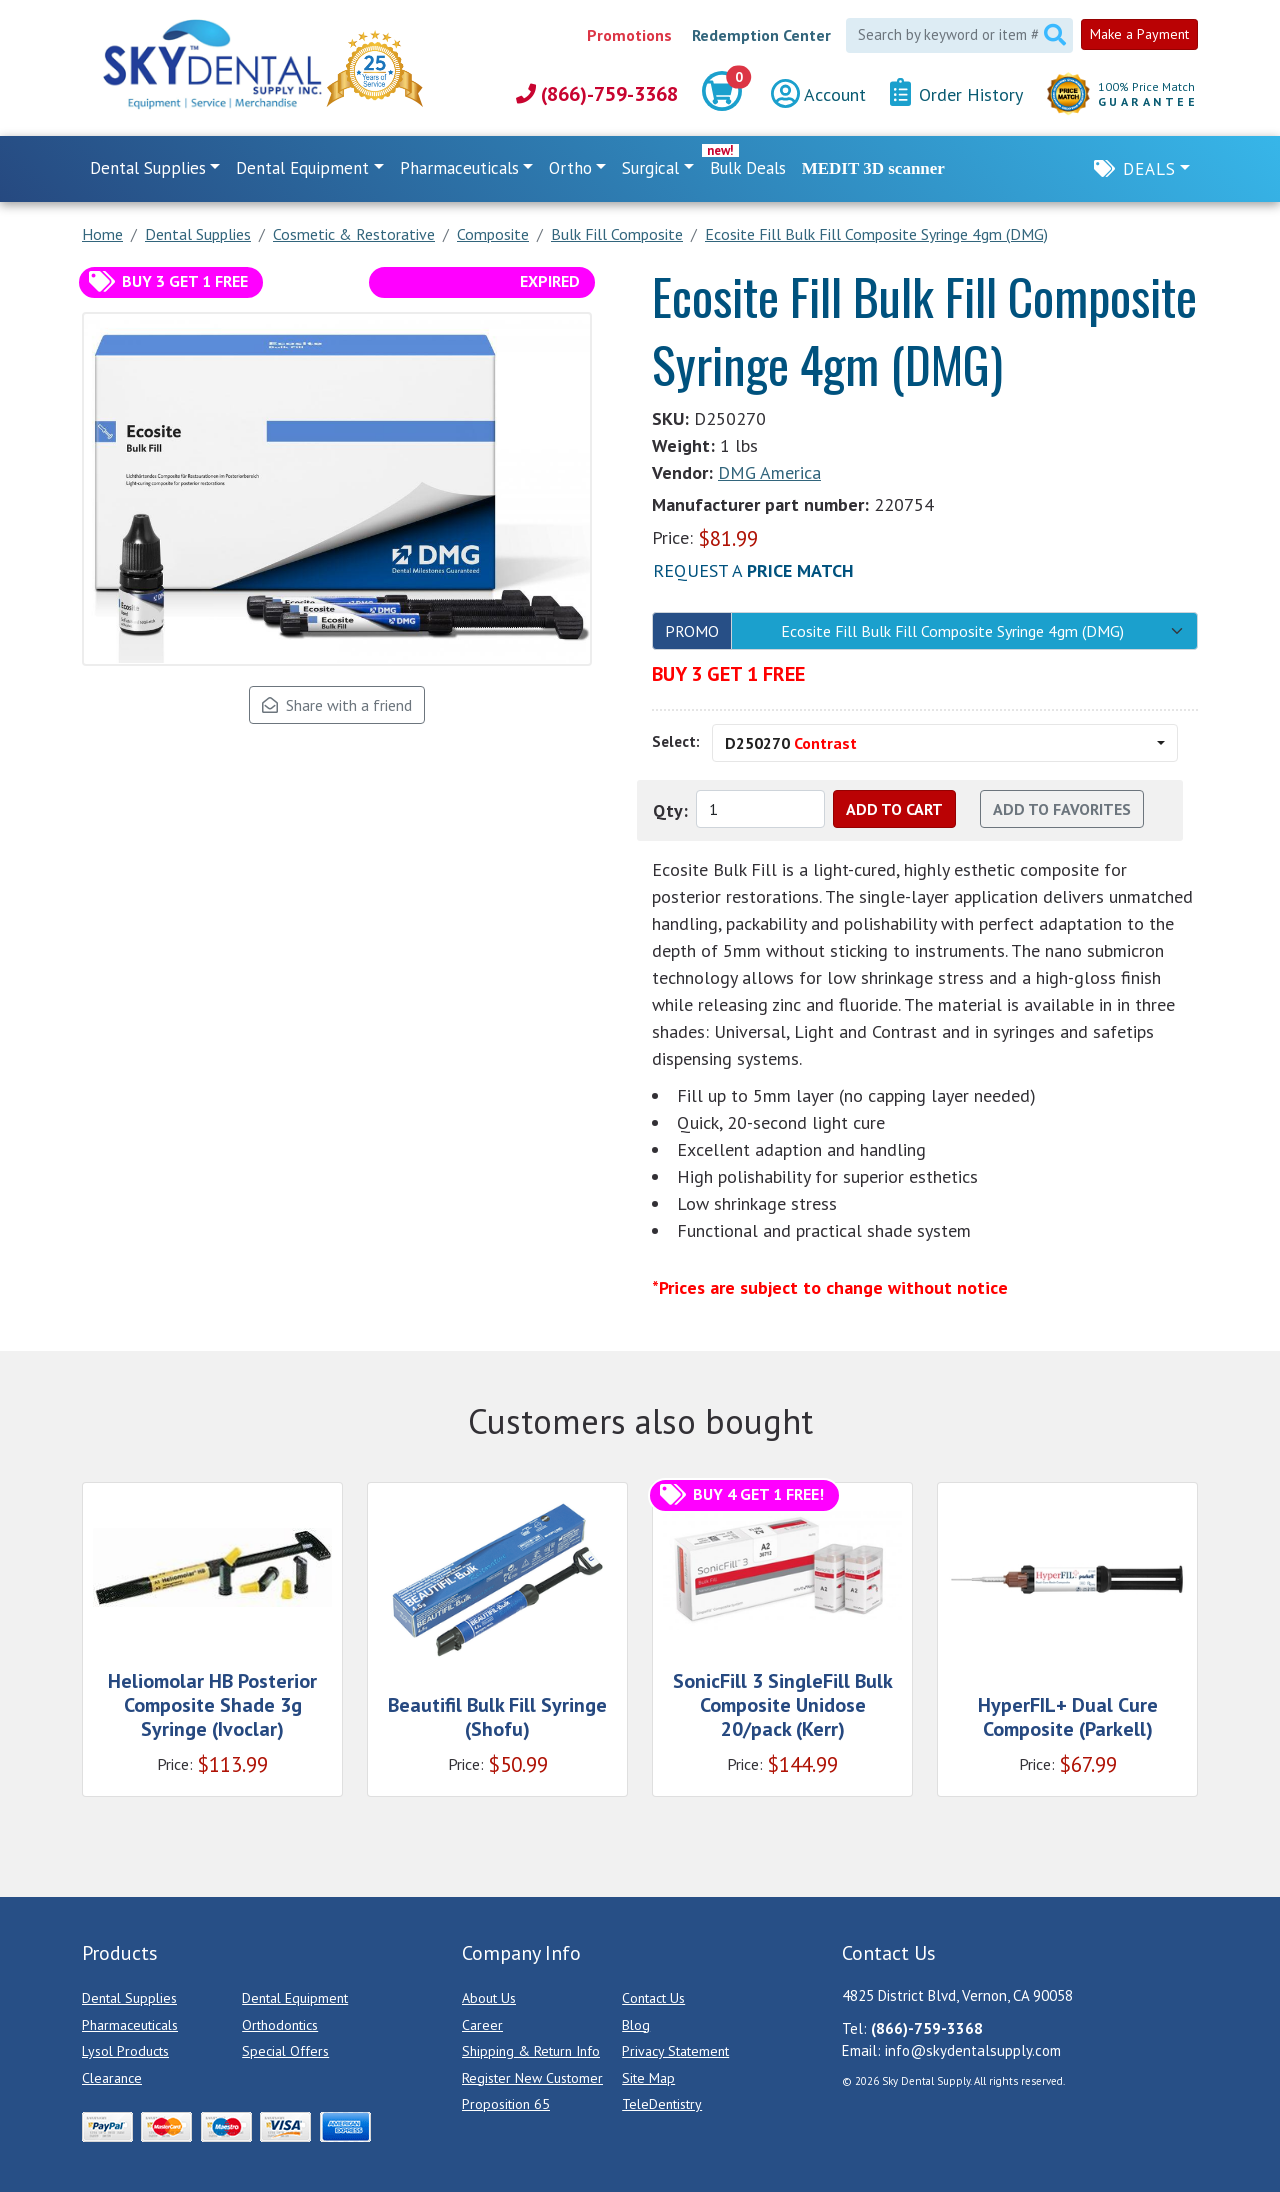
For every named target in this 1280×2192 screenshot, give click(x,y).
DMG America (769, 472)
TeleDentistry (662, 2104)
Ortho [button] (570, 168)
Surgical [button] (650, 168)
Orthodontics (280, 2025)
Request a (753, 570)
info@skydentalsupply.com (973, 2050)
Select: (676, 741)
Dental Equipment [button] (302, 168)
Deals (1149, 169)
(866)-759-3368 (597, 94)
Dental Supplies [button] (148, 168)
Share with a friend (337, 705)
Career (482, 2025)
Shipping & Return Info (531, 2051)
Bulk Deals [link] (748, 168)
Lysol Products (125, 2051)
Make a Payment (1139, 34)
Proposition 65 (506, 2104)
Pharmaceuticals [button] (459, 168)
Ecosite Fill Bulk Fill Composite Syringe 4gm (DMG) (952, 631)
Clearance (112, 2078)
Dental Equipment (295, 1998)
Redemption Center (761, 35)
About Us (489, 1998)
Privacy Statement (675, 2051)
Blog (636, 2025)
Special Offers (285, 2051)
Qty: (670, 810)
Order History (956, 93)
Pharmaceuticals (130, 2025)
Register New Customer (532, 2078)
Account (818, 94)
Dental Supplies (129, 1998)
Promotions (629, 35)
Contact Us (653, 1998)
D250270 (791, 743)
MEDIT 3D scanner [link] (873, 168)
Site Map (648, 2078)
